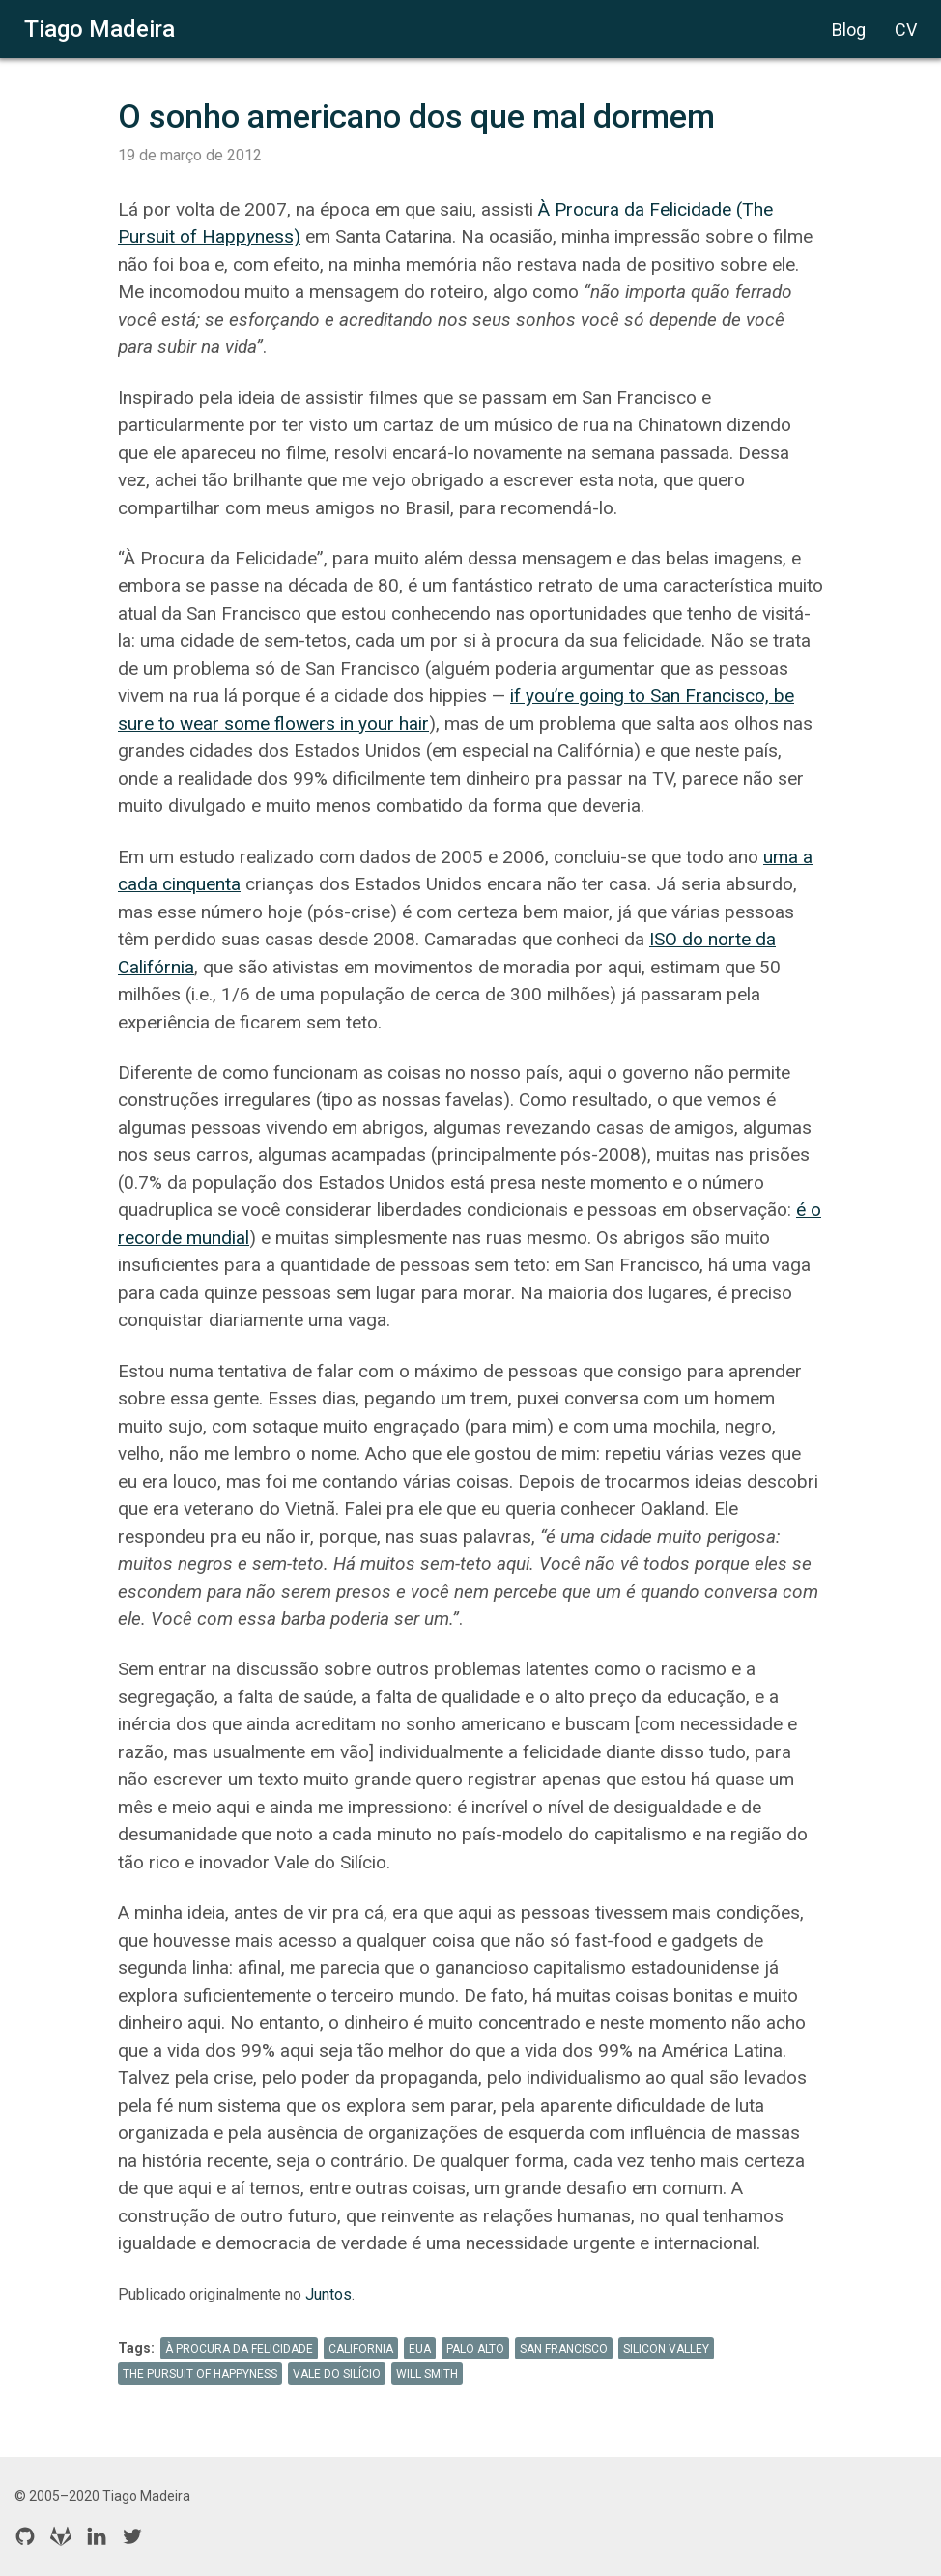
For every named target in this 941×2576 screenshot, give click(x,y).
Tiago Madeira (99, 29)
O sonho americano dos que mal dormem (416, 116)
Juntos (328, 2294)
